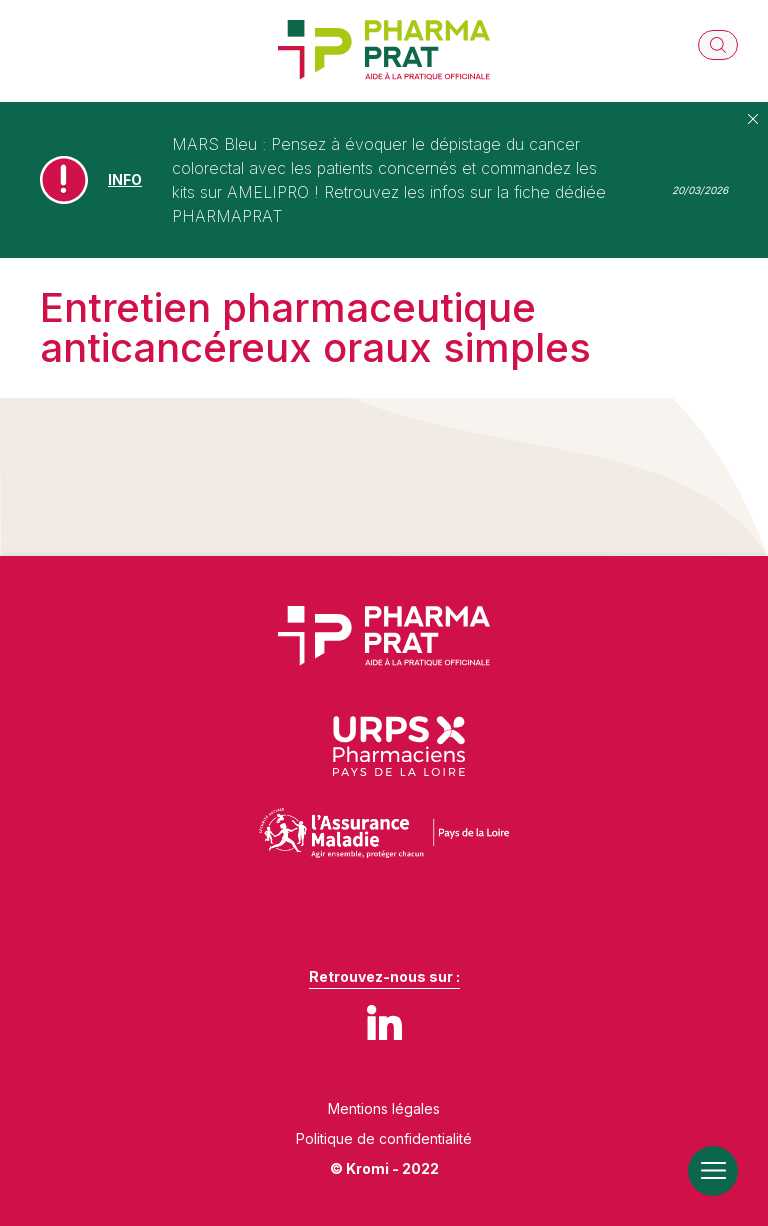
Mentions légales (384, 1109)
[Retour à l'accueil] (383, 51)
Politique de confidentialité (384, 1139)
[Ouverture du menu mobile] (713, 1171)
